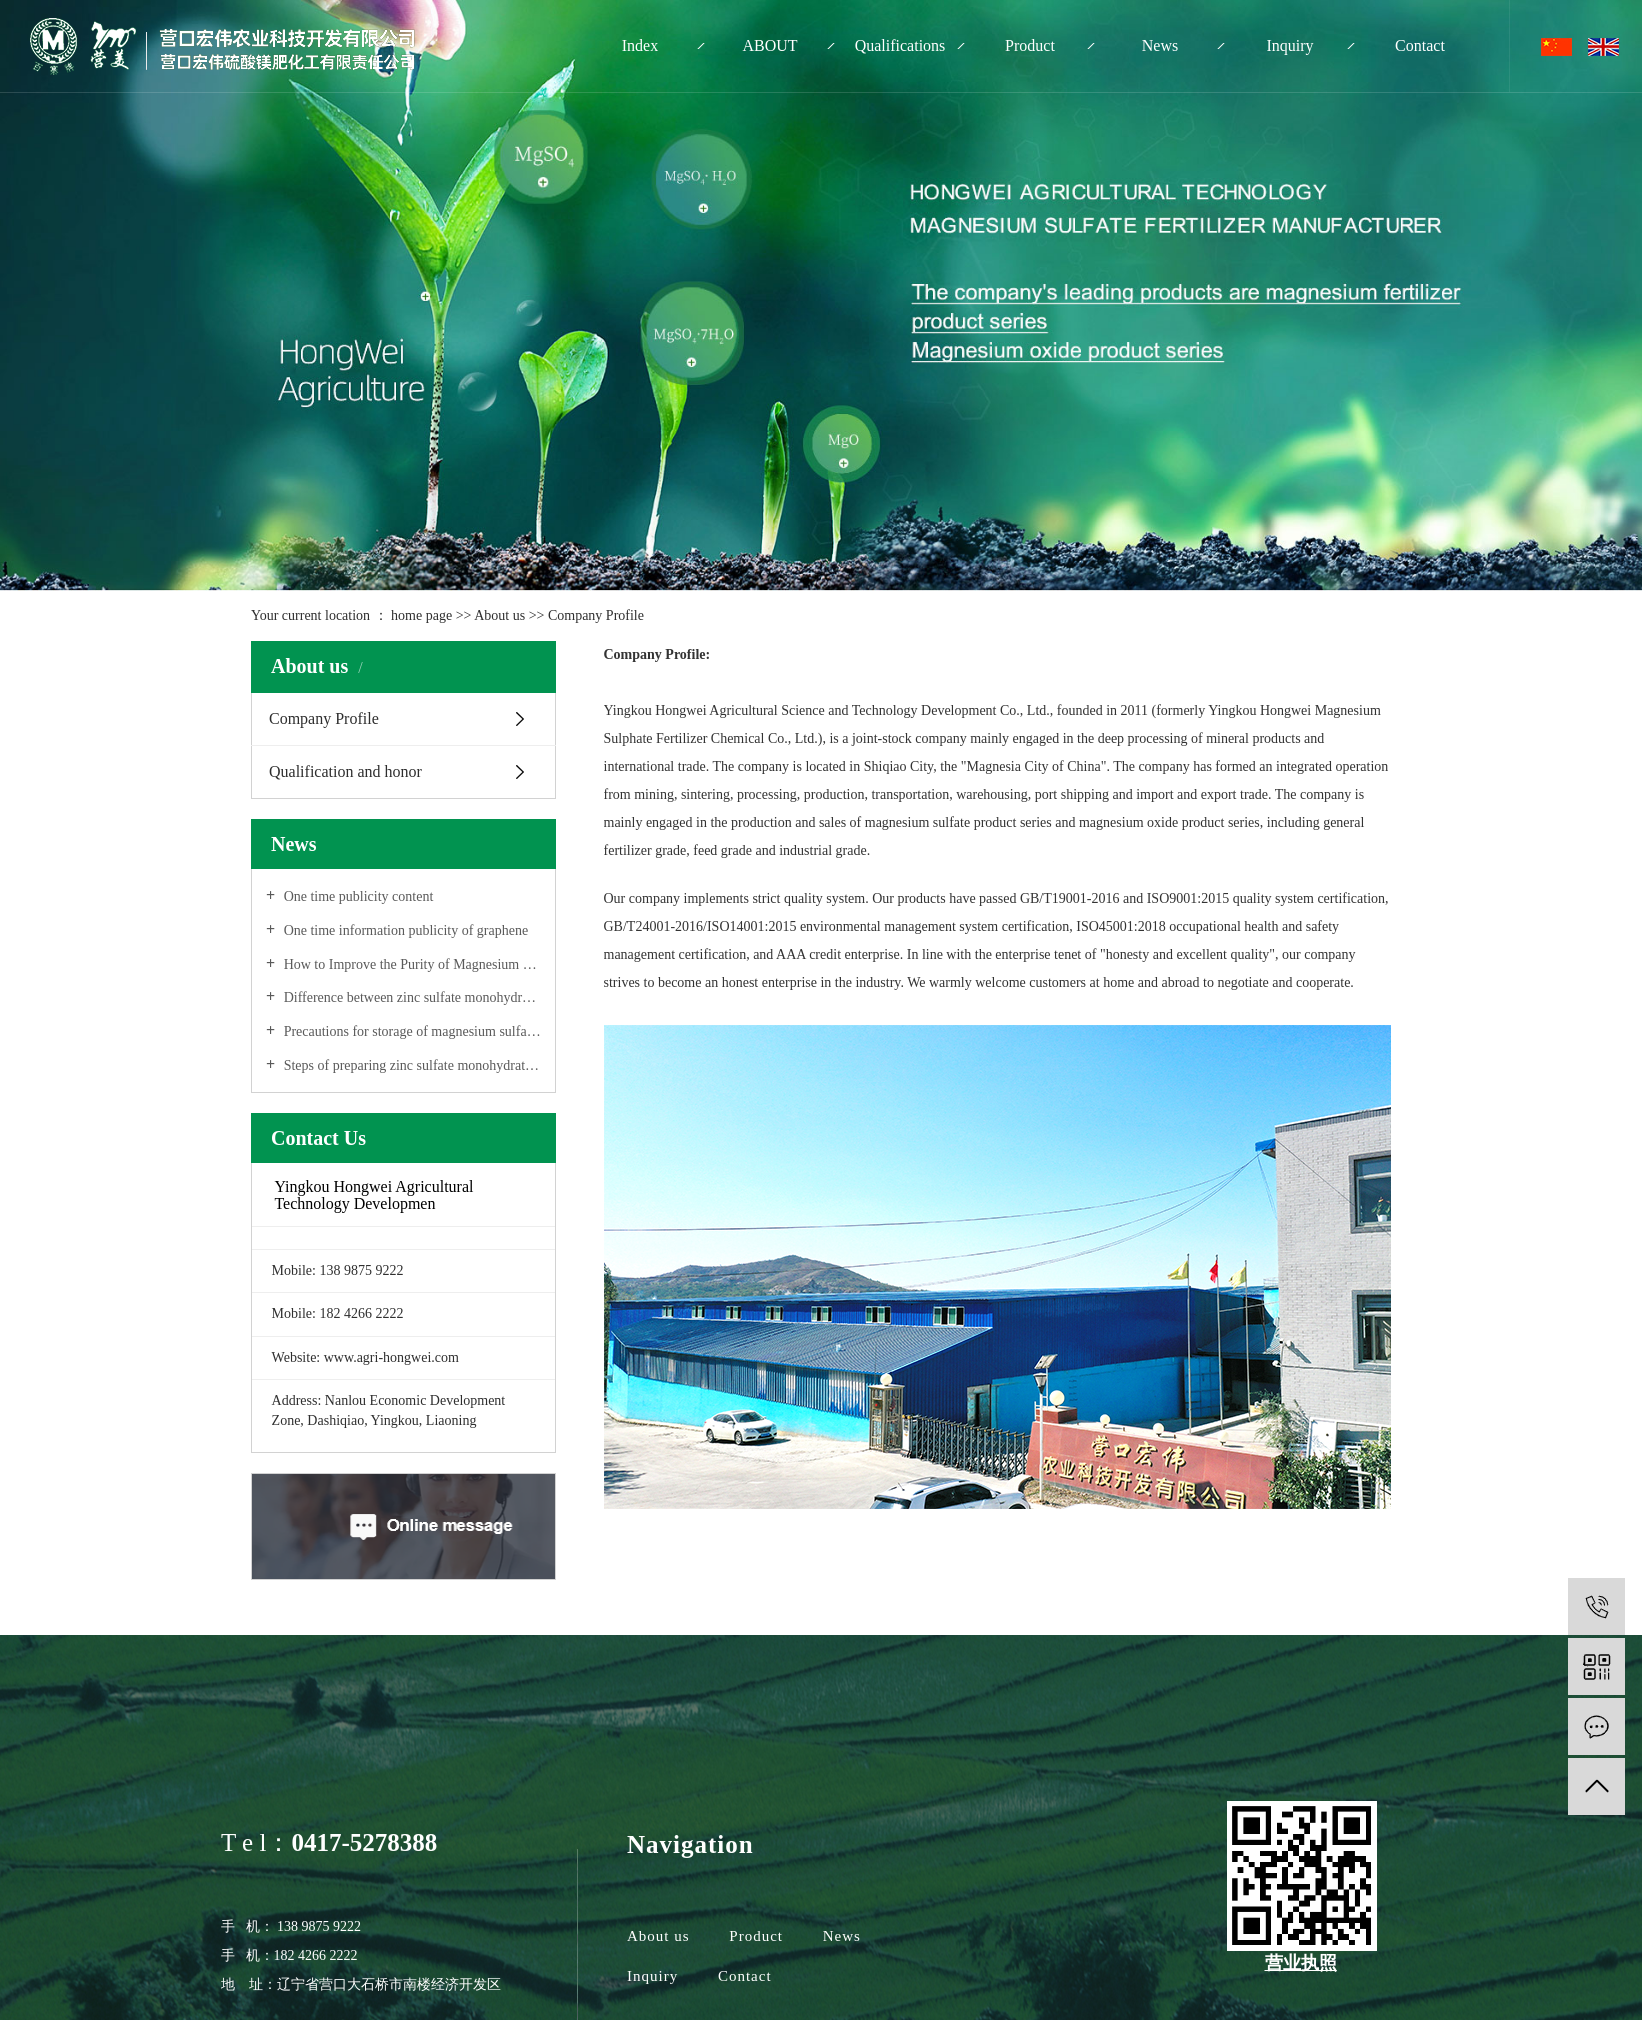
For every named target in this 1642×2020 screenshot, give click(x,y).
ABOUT (769, 45)
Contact (1420, 45)
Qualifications (900, 45)
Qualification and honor (345, 771)
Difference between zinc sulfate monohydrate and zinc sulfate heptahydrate (410, 997)
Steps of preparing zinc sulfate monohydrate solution (410, 1065)
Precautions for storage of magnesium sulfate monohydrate (410, 1031)
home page (421, 615)
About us (501, 615)
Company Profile (324, 718)
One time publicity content (356, 896)
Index (640, 45)
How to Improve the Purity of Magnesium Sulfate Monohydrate (410, 964)
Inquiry (1289, 45)
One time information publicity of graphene (404, 930)
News (1160, 45)
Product (1030, 45)
